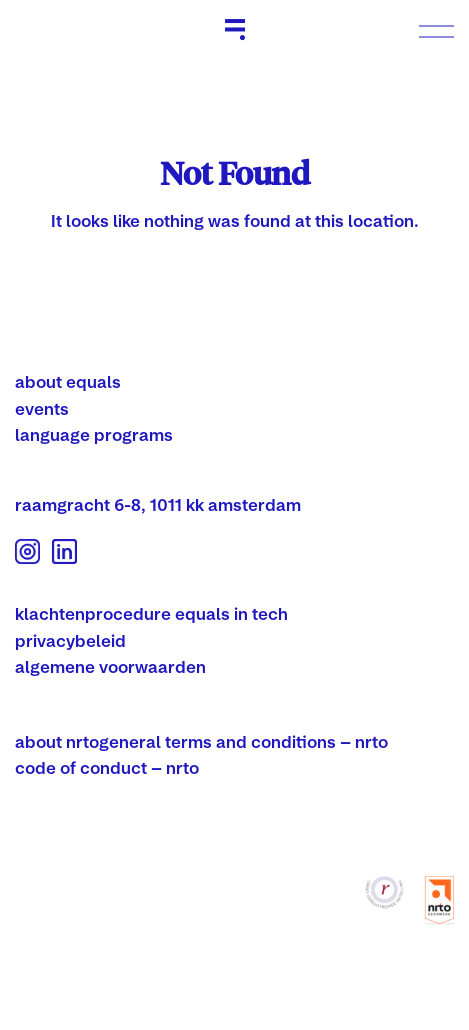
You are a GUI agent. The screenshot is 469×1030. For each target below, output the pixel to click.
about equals (68, 381)
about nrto (57, 741)
